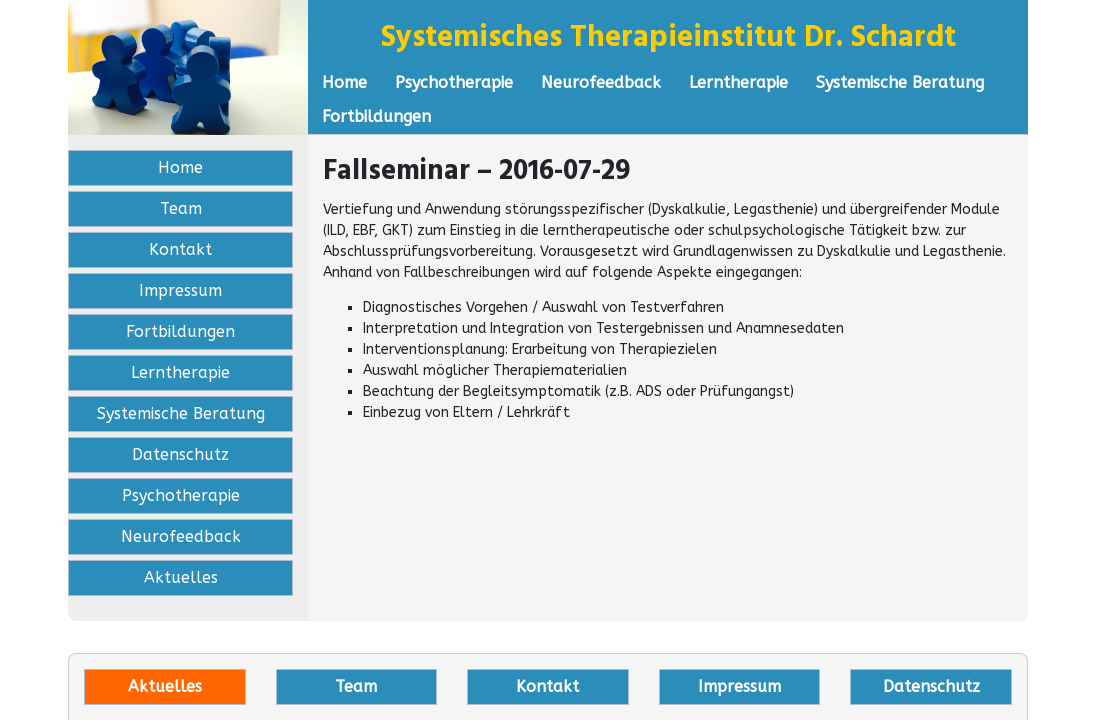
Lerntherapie (738, 82)
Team (181, 208)
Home (344, 82)
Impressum (180, 290)
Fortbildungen (376, 116)
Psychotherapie (454, 82)
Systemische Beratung (900, 82)
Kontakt (180, 249)
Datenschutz (180, 454)
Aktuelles (181, 577)
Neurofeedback (601, 82)
